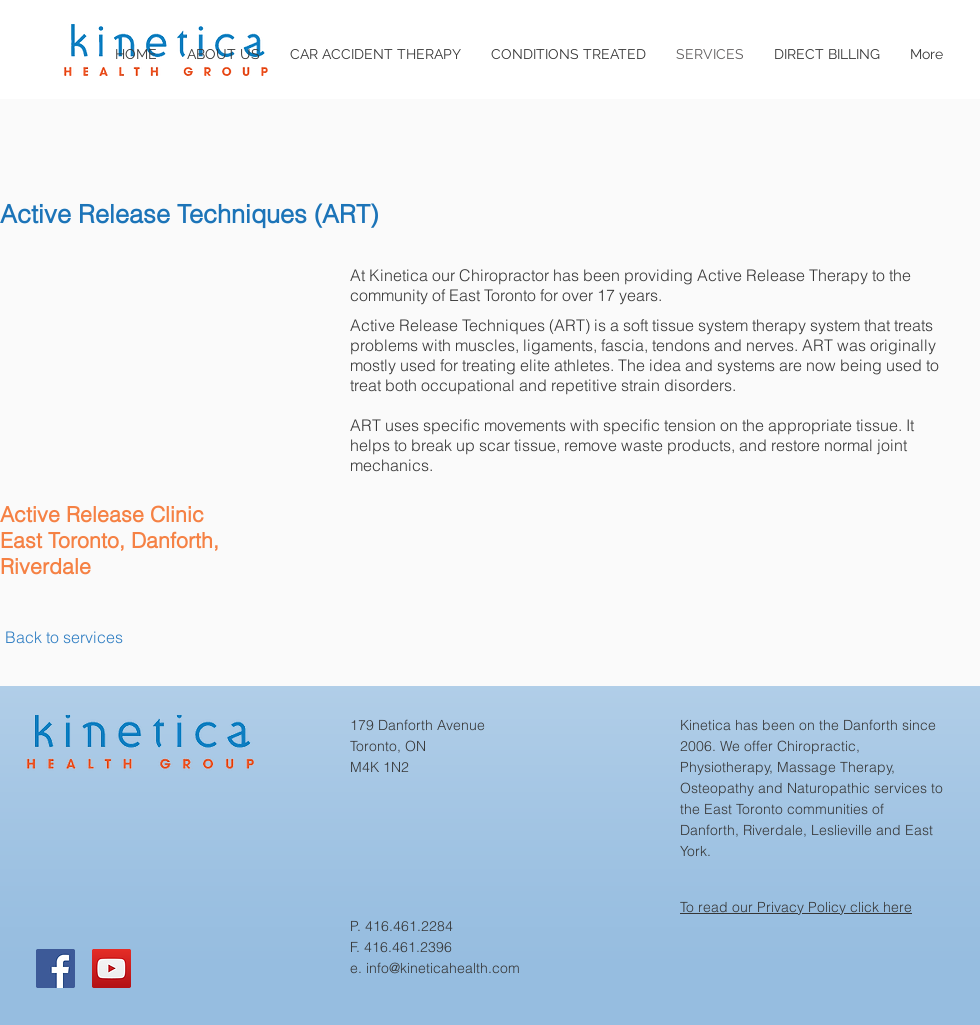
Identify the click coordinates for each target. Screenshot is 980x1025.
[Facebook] (55, 968)
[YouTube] (111, 968)
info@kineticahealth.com (443, 968)
